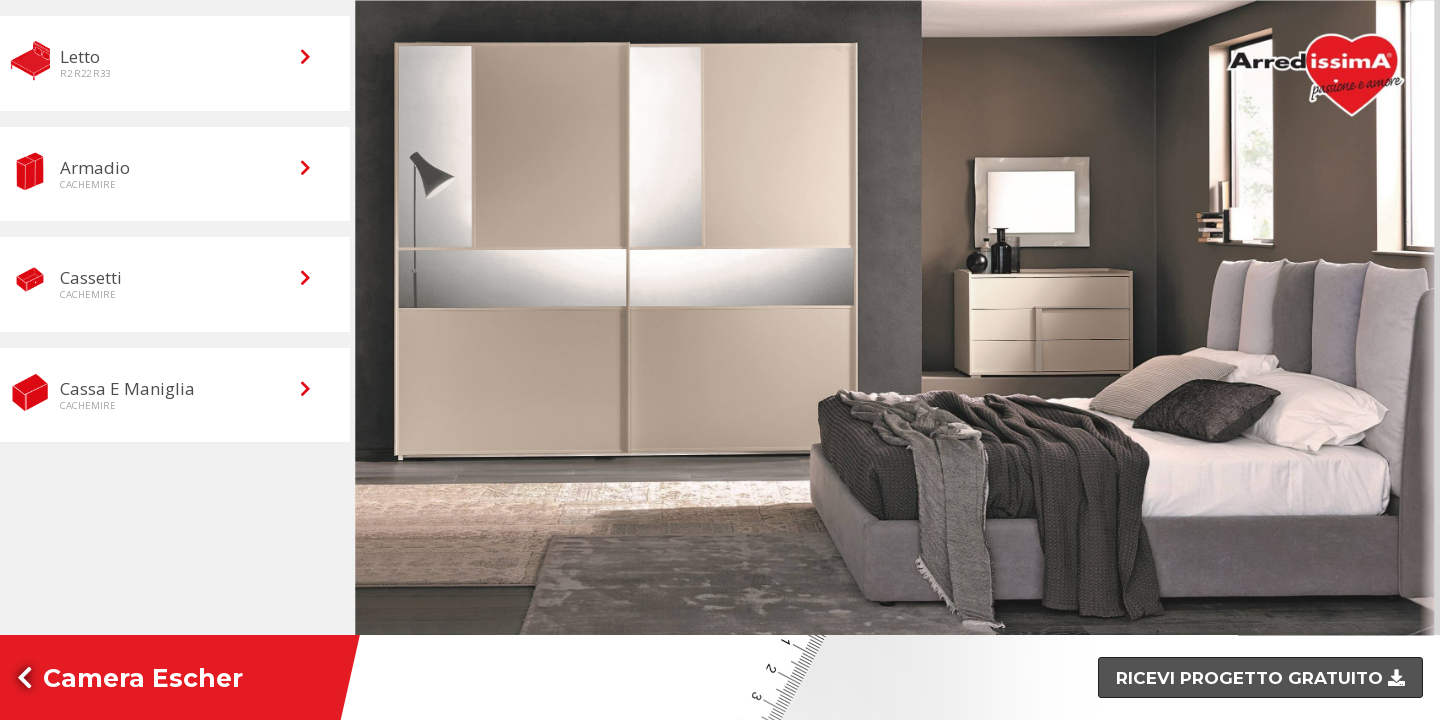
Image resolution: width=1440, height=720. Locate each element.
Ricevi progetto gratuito (1252, 678)
